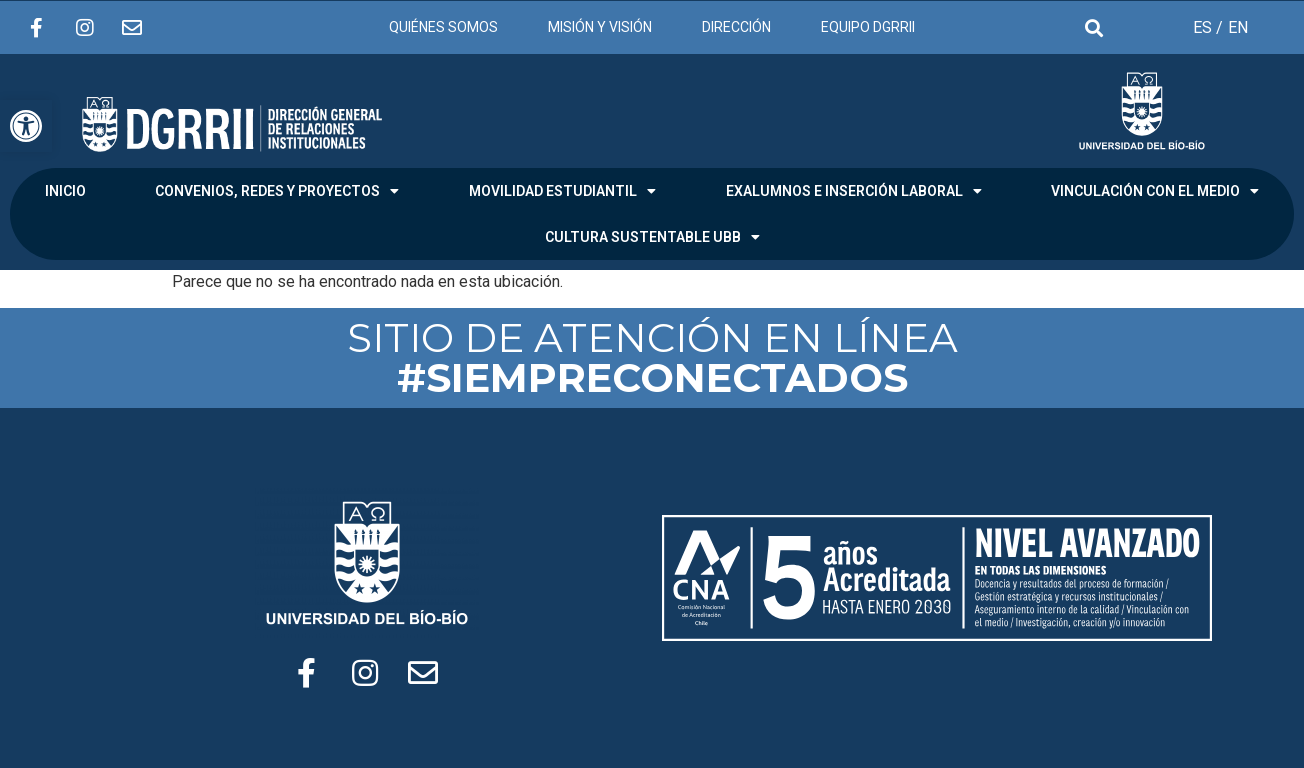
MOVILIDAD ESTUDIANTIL (562, 191)
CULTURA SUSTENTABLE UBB (652, 237)
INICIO (65, 191)
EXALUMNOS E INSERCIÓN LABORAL (854, 191)
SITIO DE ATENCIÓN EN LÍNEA (652, 357)
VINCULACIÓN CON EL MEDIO (1155, 191)
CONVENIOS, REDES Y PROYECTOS (277, 191)
